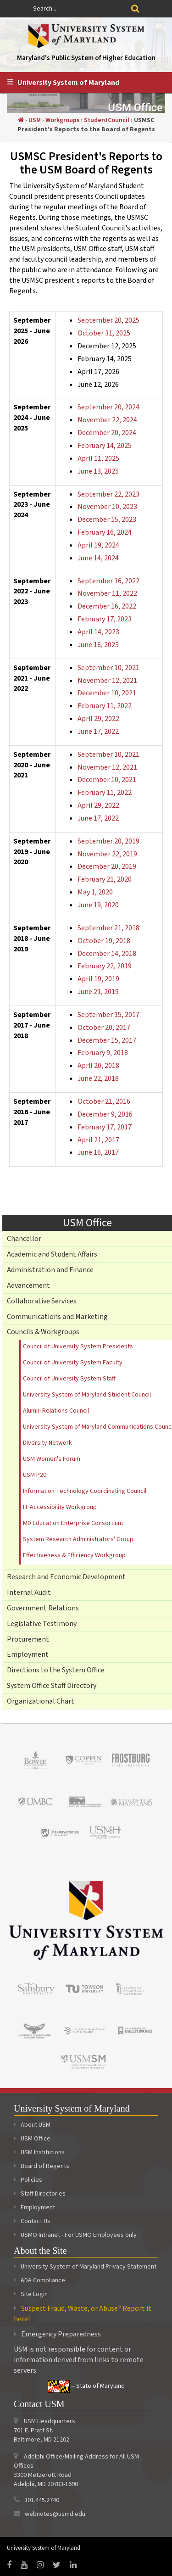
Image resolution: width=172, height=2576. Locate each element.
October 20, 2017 (104, 1028)
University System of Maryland (68, 83)
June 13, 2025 (98, 471)
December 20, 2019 (107, 866)
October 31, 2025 (104, 333)
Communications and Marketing (57, 1317)
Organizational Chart (40, 1701)
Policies (28, 2180)
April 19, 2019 (98, 979)
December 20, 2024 (107, 433)
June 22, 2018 (98, 1078)
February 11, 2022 (105, 706)
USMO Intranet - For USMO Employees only (75, 2235)
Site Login (34, 2294)
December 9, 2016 (105, 1114)
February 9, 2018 (103, 1053)
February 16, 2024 (105, 532)
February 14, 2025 (105, 446)
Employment (28, 1654)
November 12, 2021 (107, 681)
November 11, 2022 (107, 593)
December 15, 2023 (107, 519)
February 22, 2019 (105, 966)
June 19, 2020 (98, 905)
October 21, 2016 (104, 1101)
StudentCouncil (106, 120)
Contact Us (32, 2221)
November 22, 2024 (107, 420)
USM (34, 120)
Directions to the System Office (56, 1670)
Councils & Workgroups (43, 1332)
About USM (32, 2124)
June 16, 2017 (98, 1152)
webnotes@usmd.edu (55, 2514)
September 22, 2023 (108, 494)
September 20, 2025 (108, 320)
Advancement (28, 1285)
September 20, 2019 (108, 841)
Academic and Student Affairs (52, 1254)
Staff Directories (40, 2193)
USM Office (32, 2138)
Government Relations (43, 1608)
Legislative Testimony (42, 1624)
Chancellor (24, 1239)
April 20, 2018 (98, 1066)
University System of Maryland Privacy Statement (88, 2266)
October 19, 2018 (104, 941)
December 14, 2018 (107, 954)
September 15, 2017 (108, 1015)
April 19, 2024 (98, 545)
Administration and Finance (50, 1270)
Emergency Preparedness (61, 2334)
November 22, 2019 (107, 854)
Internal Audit (29, 1592)
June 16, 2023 (98, 645)
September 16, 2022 (108, 581)
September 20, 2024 (108, 407)
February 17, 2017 (105, 1127)
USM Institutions (39, 2152)
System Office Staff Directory (51, 1686)
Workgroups (62, 120)
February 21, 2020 (105, 879)
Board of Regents (41, 2166)
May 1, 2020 (95, 892)
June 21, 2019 (98, 992)
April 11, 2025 (98, 458)
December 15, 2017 (107, 1040)
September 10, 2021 (108, 668)
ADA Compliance (43, 2280)
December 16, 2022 (107, 606)
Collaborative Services (42, 1301)
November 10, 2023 (107, 507)
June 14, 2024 (98, 558)
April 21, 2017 (98, 1140)
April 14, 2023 (98, 632)
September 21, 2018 (108, 928)
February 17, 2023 (105, 619)
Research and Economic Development (66, 1577)
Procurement (28, 1639)
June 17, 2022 (98, 731)
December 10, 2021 (107, 693)
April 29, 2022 (98, 719)
